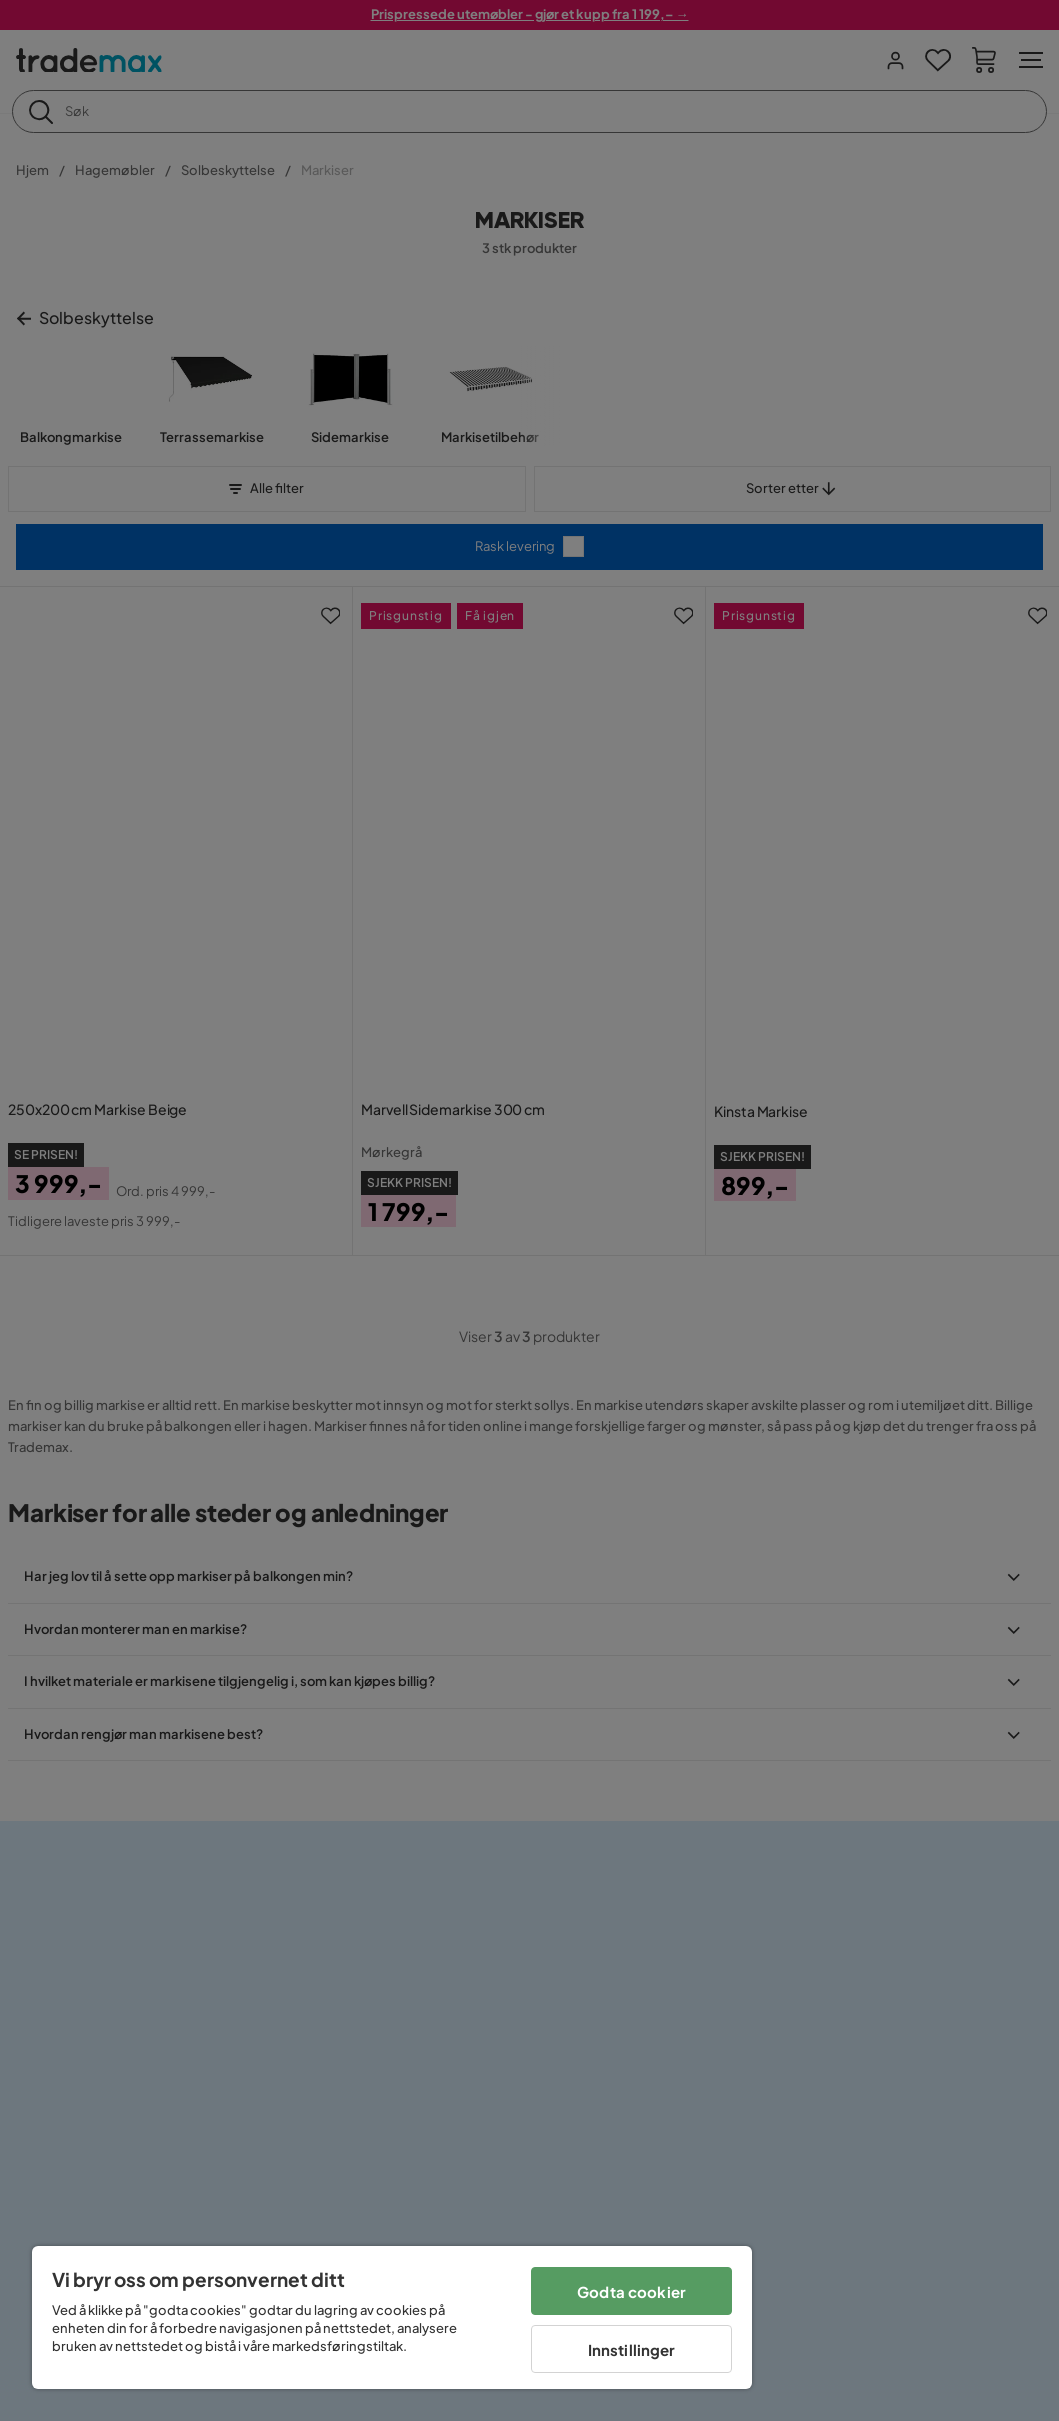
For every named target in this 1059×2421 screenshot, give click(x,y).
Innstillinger (632, 2349)
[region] (392, 2317)
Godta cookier (631, 2291)
